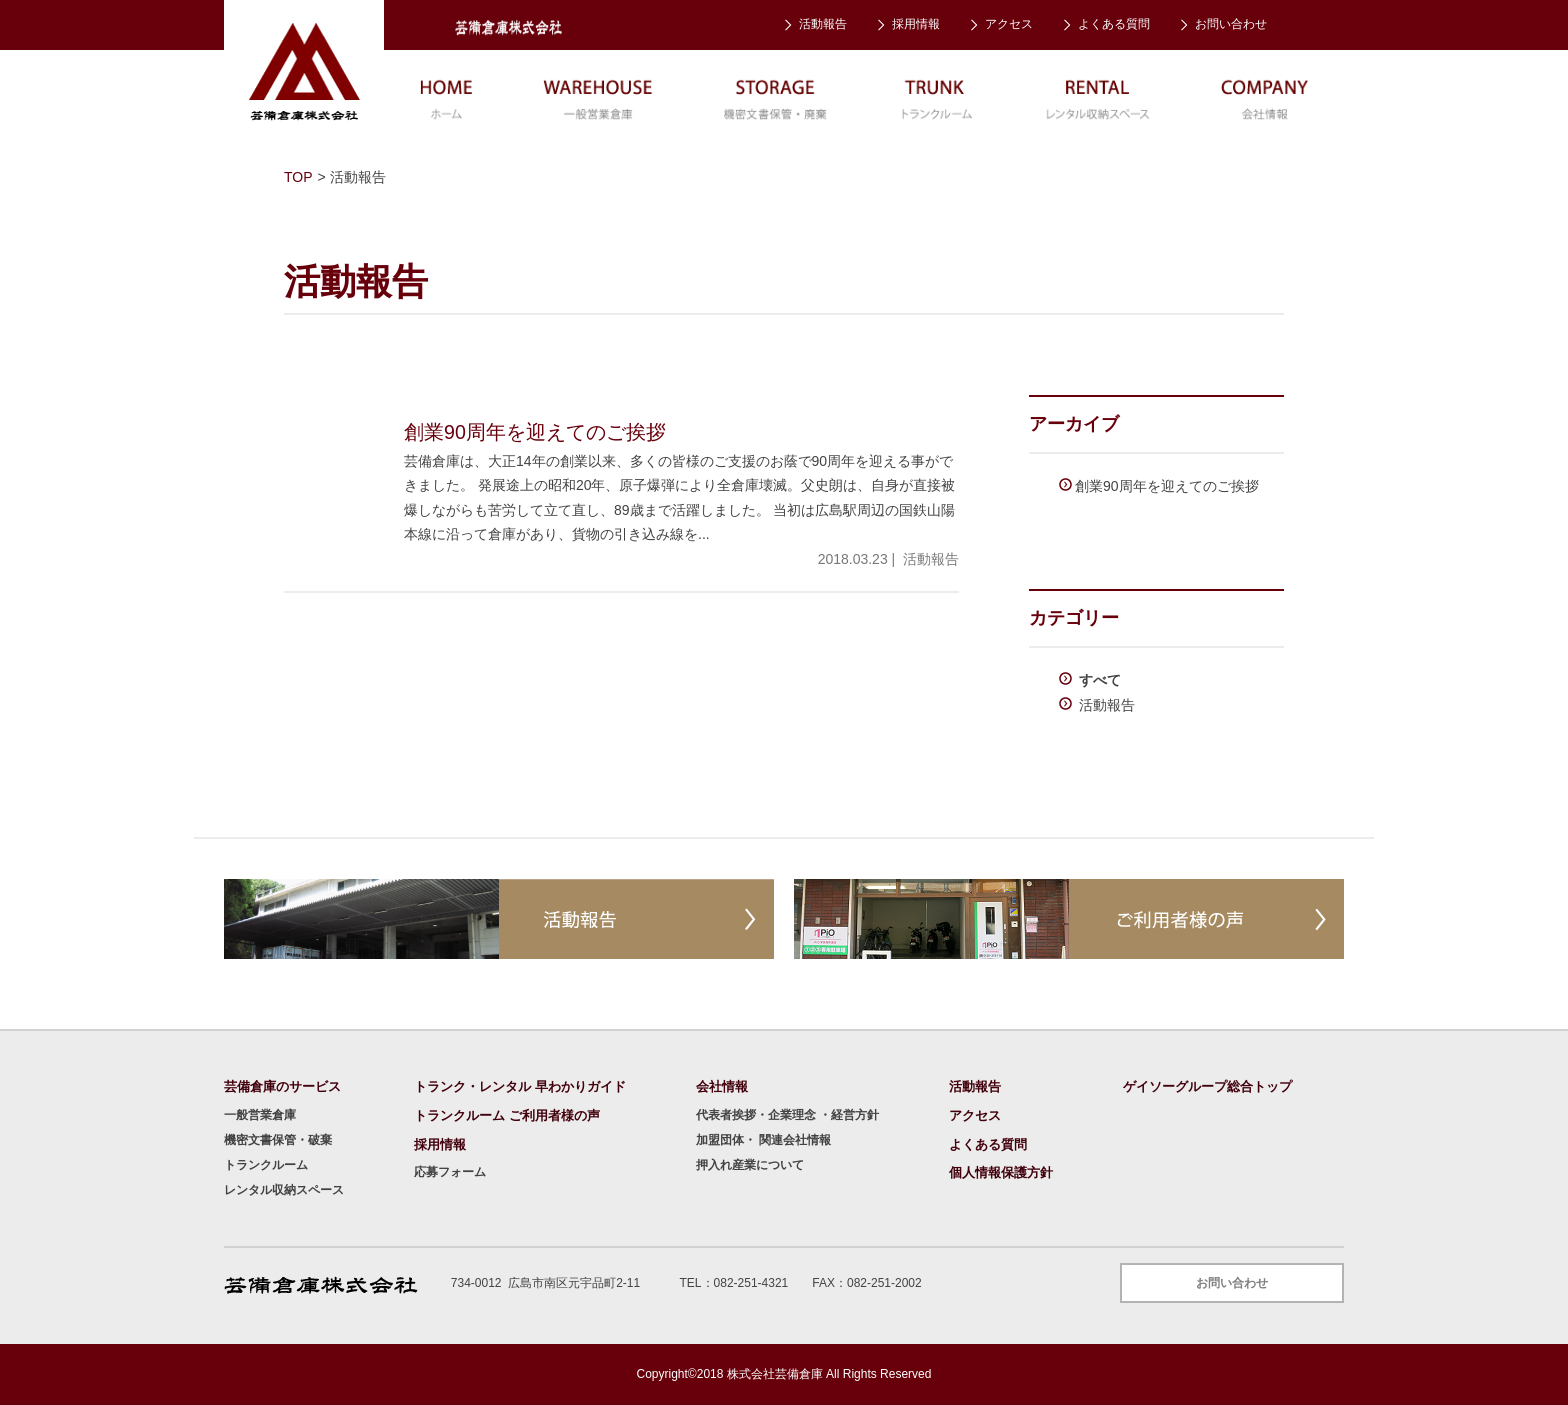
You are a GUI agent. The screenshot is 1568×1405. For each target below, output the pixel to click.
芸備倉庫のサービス (282, 1086)
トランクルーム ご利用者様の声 (507, 1115)
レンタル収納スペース (284, 1190)
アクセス (1009, 24)
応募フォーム (450, 1172)
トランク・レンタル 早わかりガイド (520, 1086)
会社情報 (722, 1086)
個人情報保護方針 (1001, 1172)
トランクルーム (266, 1165)
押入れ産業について (750, 1165)
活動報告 (823, 24)
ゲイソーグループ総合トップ (1207, 1086)
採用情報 (916, 24)
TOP (298, 177)
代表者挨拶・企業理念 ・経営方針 (787, 1115)
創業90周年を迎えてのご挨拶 (1167, 486)
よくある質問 (1114, 24)
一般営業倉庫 (260, 1115)
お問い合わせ (1231, 24)
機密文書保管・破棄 (278, 1140)
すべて (1098, 680)
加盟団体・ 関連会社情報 (763, 1140)
